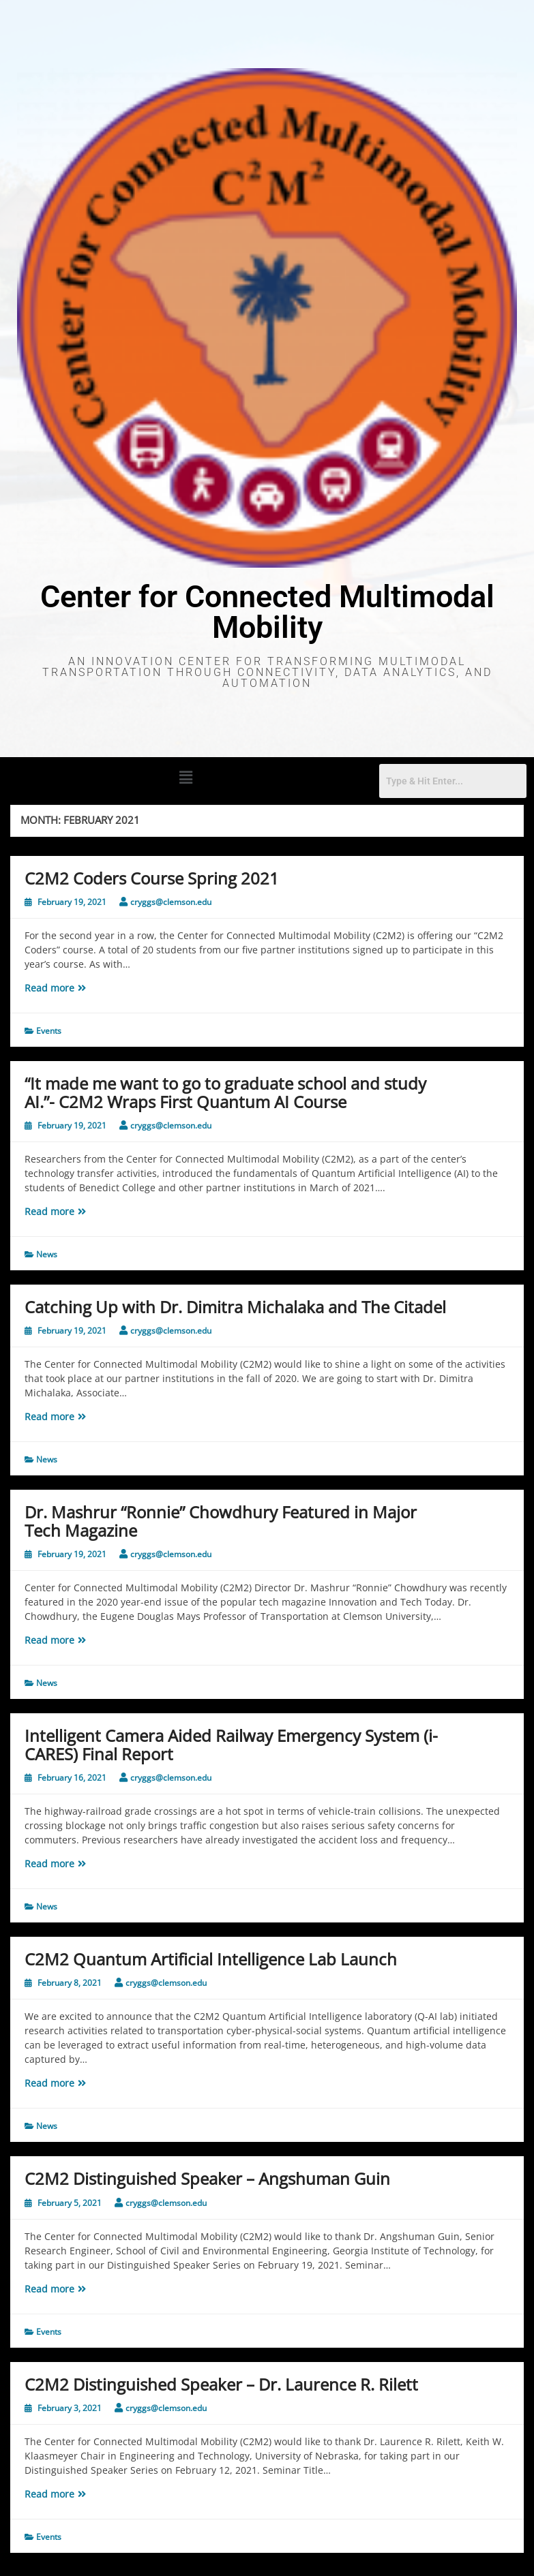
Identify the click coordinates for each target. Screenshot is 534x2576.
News (46, 1254)
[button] (186, 777)
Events (48, 1031)
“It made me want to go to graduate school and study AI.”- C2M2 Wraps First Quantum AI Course (225, 1092)
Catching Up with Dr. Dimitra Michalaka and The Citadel (235, 1306)
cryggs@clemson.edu (170, 902)
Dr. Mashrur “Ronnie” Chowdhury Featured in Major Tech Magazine (221, 1521)
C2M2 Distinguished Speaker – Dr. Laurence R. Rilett (221, 2384)
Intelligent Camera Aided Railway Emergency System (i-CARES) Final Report (231, 1744)
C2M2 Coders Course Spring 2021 (152, 878)
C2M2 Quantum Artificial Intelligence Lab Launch (211, 1959)
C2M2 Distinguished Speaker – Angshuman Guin (207, 2178)
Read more (65, 987)
